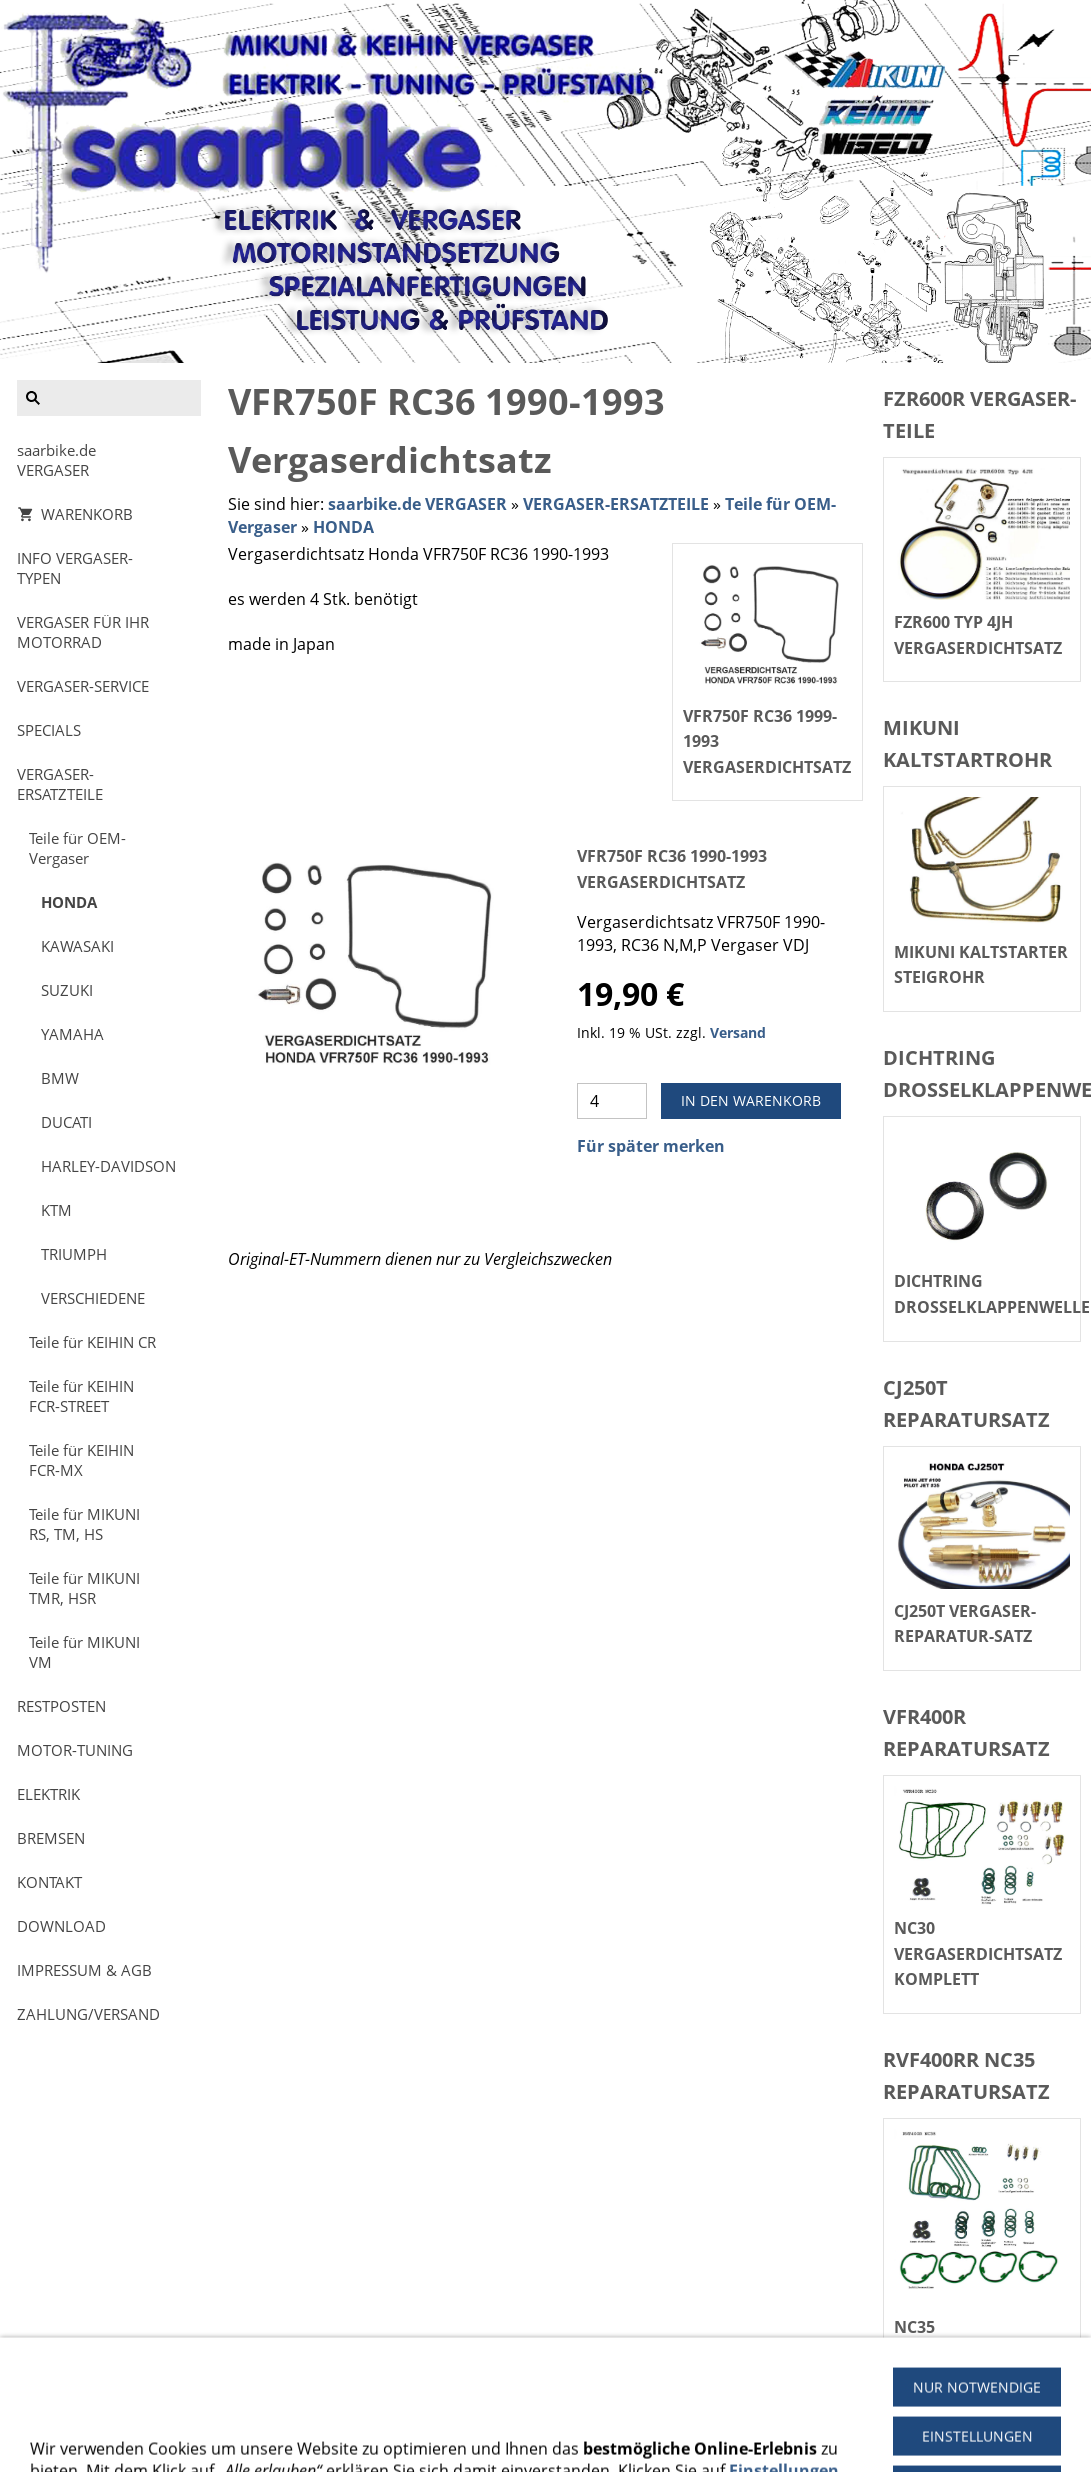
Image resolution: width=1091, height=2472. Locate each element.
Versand (738, 1032)
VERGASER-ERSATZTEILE (616, 504)
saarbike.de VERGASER (417, 504)
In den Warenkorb (751, 1100)
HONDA (343, 527)
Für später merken (651, 1146)
